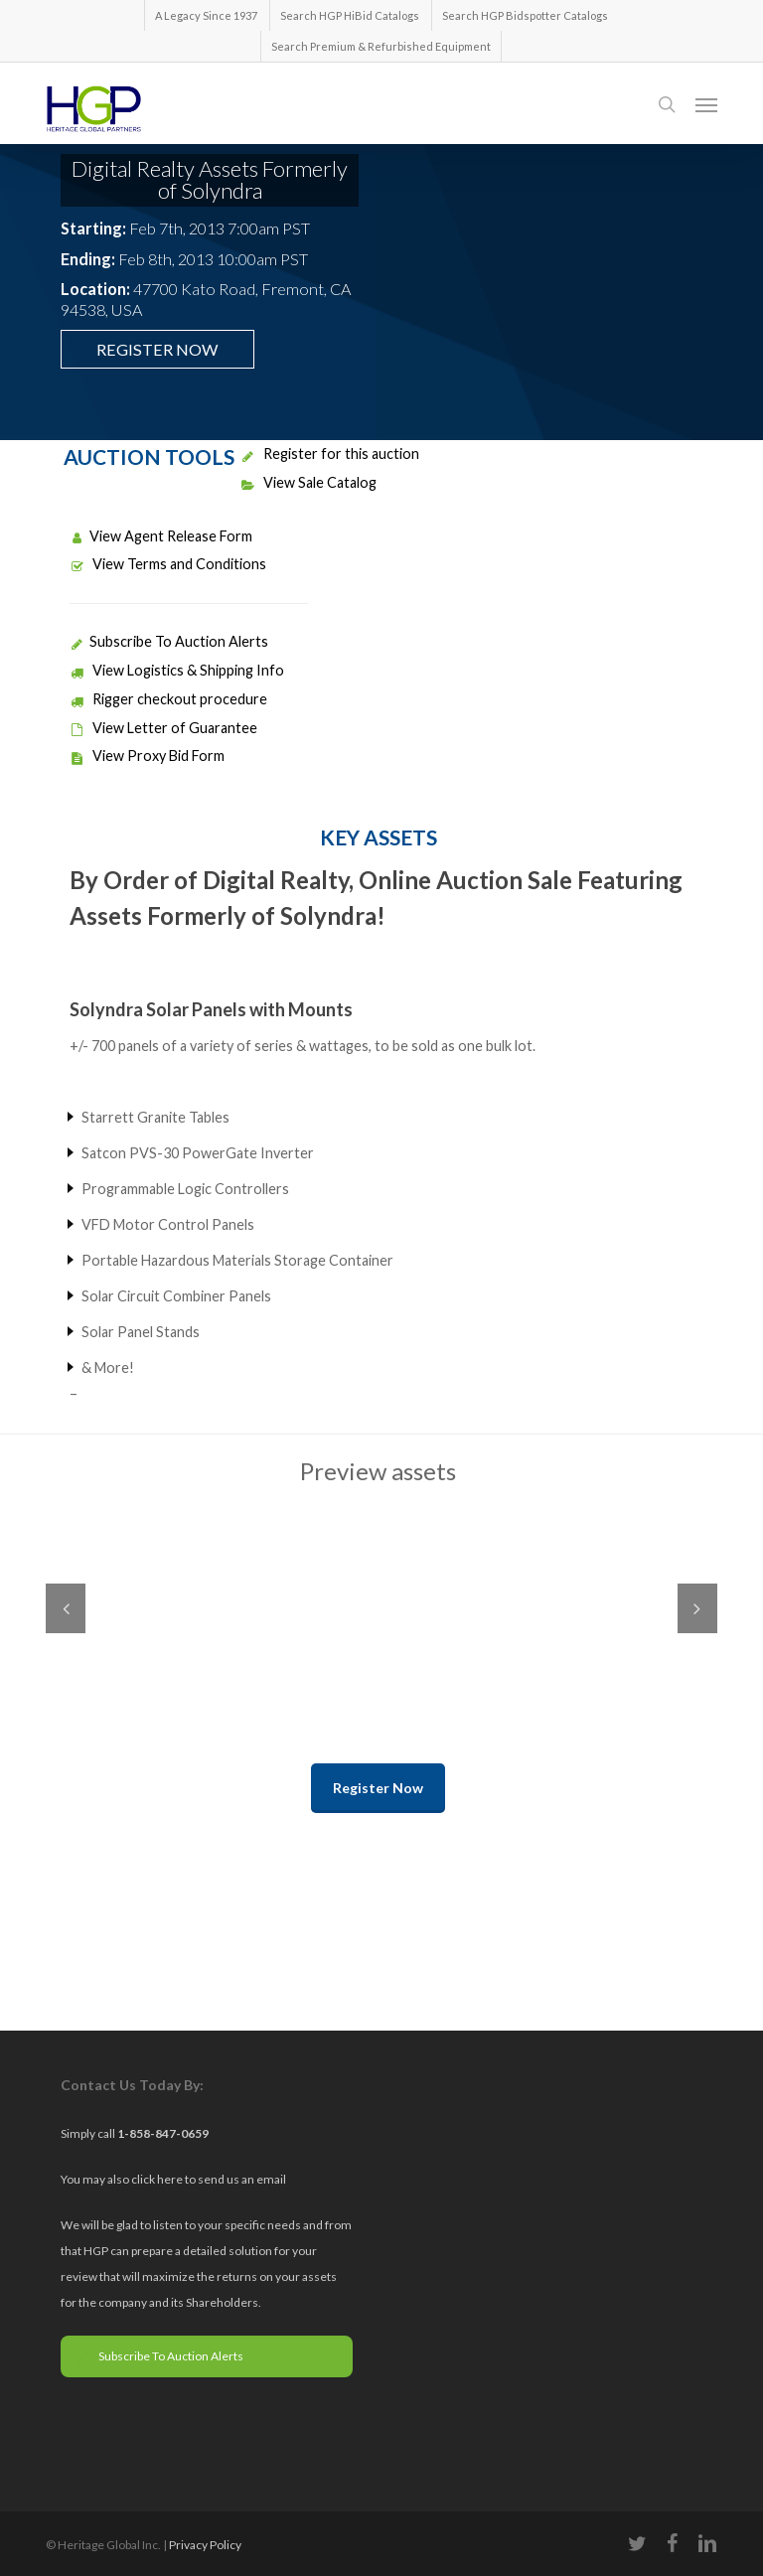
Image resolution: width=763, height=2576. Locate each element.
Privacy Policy (205, 2544)
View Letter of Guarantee (163, 727)
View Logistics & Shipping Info (177, 670)
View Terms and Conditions (168, 563)
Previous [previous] (65, 1608)
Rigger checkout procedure (168, 698)
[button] (706, 104)
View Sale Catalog (308, 482)
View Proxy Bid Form (147, 755)
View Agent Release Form (161, 536)
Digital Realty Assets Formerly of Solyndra (210, 179)
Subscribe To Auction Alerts (169, 641)
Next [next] (697, 1608)
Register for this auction (329, 453)
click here (158, 2179)
